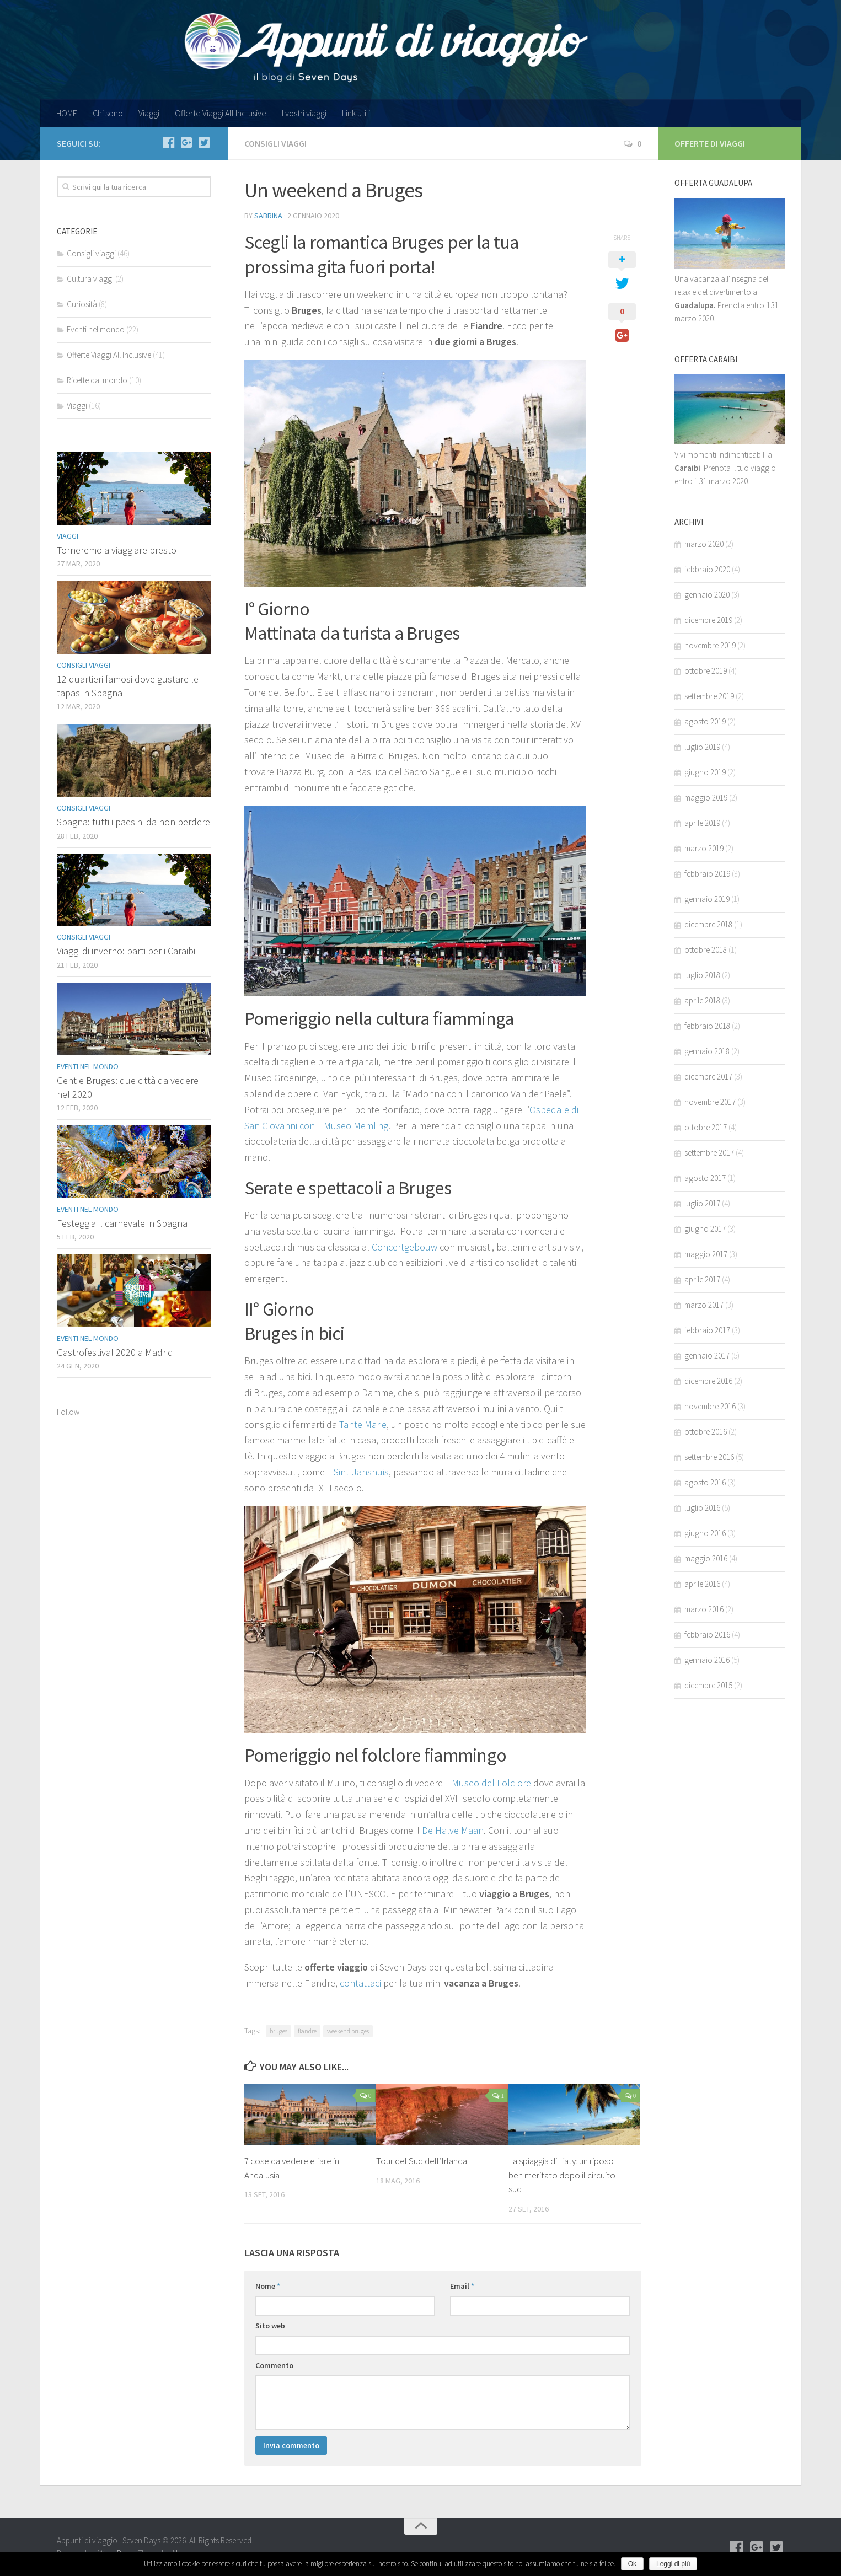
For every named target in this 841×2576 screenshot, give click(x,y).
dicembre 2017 (708, 1076)
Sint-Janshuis (361, 1472)
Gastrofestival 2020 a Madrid (115, 1352)
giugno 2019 (705, 772)
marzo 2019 (704, 848)
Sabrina (268, 216)
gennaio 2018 (707, 1051)
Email (462, 2286)
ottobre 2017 (705, 1127)
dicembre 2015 (708, 1685)
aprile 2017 (702, 1279)
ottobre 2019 (705, 671)
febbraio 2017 (707, 1330)
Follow (68, 1412)
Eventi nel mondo (96, 329)
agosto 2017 (705, 1178)
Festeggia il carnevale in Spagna (122, 1223)
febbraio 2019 (707, 873)
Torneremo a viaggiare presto (116, 550)
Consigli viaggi (275, 143)
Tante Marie (363, 1424)
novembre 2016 (710, 1406)
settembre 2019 (709, 696)
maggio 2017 (705, 1254)
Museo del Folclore (491, 1783)
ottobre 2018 (705, 949)
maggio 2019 (705, 797)
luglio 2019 (702, 747)
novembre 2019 (710, 645)
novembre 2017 (710, 1102)
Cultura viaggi (90, 278)
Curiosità (82, 304)
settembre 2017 (709, 1152)
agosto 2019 (705, 721)
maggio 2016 (705, 1558)
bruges (278, 2031)
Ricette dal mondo (97, 380)
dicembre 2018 (708, 924)
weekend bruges (348, 2031)
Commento (274, 2365)
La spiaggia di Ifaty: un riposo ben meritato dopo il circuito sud (561, 2175)
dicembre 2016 (708, 1381)
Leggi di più (673, 2564)
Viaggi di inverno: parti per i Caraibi (126, 950)
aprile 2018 (702, 1000)
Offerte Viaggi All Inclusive (220, 113)
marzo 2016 (704, 1609)
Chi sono (108, 113)
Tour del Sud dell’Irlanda (421, 2161)
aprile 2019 (702, 823)
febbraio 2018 (707, 1026)
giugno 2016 (705, 1533)
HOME (66, 113)
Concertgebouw (404, 1247)
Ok (632, 2564)
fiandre (307, 2031)
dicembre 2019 (708, 620)
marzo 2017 (704, 1305)
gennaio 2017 (707, 1355)
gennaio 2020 (707, 594)
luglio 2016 (702, 1507)
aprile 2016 (702, 1584)
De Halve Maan (453, 1830)
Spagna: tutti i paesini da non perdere (133, 821)
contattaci (360, 1983)
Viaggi (148, 113)
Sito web (270, 2326)
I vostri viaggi (304, 113)
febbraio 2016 (707, 1634)
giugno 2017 (705, 1228)
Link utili (356, 113)
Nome (267, 2286)
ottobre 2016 (705, 1431)
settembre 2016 (709, 1457)
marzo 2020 (704, 544)
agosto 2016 (705, 1482)
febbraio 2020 (707, 569)
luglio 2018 (702, 975)
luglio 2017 (702, 1203)
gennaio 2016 (707, 1660)
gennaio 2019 (707, 899)
